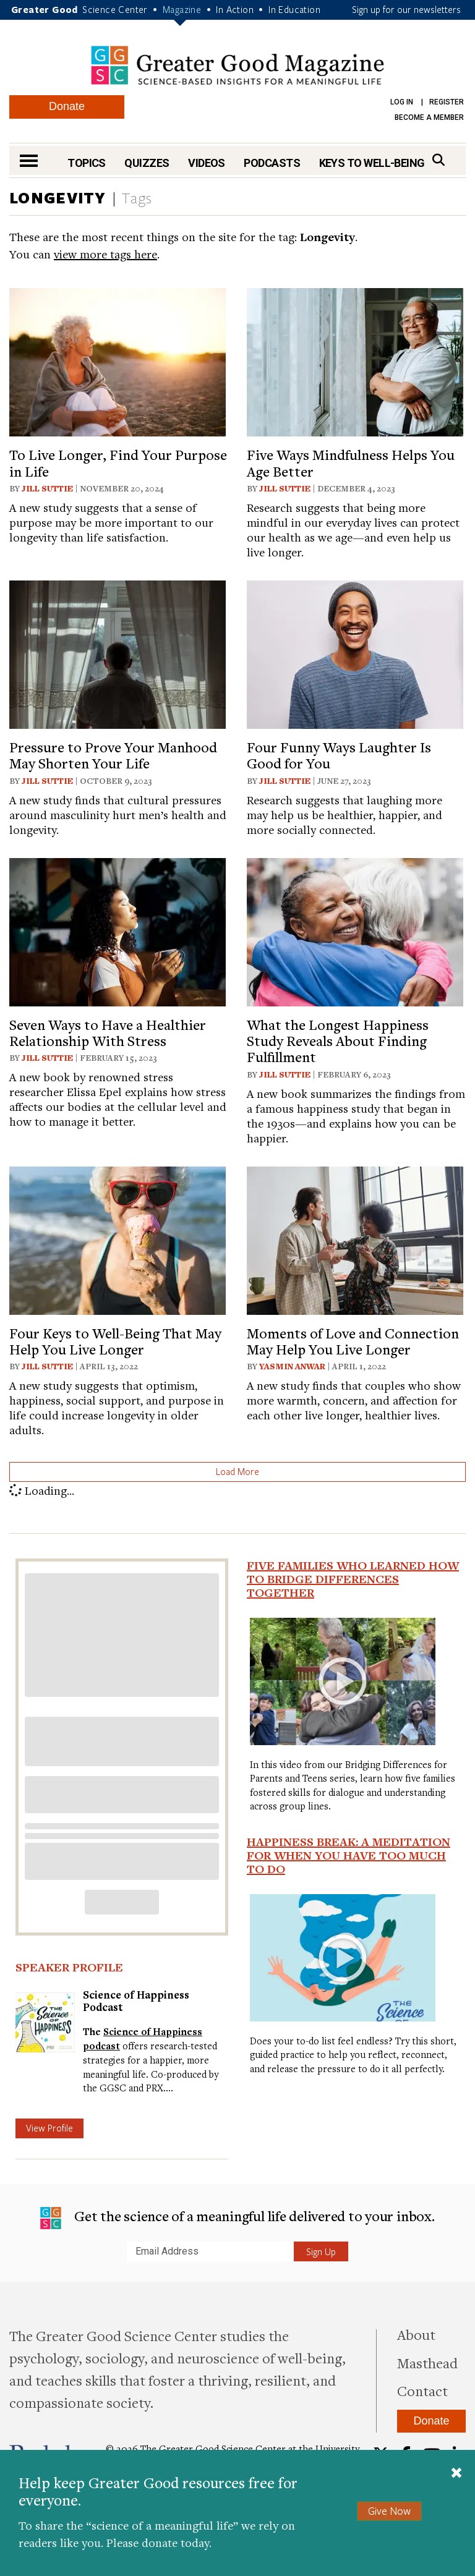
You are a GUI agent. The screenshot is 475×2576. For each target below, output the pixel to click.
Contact (422, 2390)
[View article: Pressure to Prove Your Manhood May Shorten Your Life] (117, 652)
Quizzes (146, 162)
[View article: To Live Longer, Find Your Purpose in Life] (117, 360)
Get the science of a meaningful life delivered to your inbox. (237, 2217)
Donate (67, 106)
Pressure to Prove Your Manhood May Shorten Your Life (113, 755)
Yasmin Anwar (292, 1366)
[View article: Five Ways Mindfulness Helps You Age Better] (355, 360)
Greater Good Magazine (237, 65)
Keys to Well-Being (372, 162)
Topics (86, 162)
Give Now (389, 2511)
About (416, 2334)
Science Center (115, 9)
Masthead (427, 2362)
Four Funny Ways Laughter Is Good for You (339, 755)
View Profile (49, 2128)
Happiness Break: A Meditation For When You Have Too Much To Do (348, 1855)
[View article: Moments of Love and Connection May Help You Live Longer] (355, 1238)
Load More (237, 1471)
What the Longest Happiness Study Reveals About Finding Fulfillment (338, 1040)
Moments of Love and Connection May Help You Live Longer (353, 1341)
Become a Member (429, 117)
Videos (206, 162)
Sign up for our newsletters (406, 9)
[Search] (438, 160)
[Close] (456, 2474)
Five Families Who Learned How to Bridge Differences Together (353, 1578)
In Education (294, 9)
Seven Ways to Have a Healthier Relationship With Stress (107, 1032)
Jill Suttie (47, 488)
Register (446, 102)
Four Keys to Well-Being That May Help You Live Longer (115, 1341)
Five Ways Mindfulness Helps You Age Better (351, 462)
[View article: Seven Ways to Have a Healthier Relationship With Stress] (117, 930)
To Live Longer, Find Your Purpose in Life (118, 462)
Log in (401, 102)
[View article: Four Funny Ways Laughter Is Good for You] (355, 652)
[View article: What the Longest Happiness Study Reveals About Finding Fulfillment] (355, 930)
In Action (235, 9)
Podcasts (272, 162)
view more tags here (105, 253)
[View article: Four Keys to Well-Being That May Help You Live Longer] (117, 1238)
